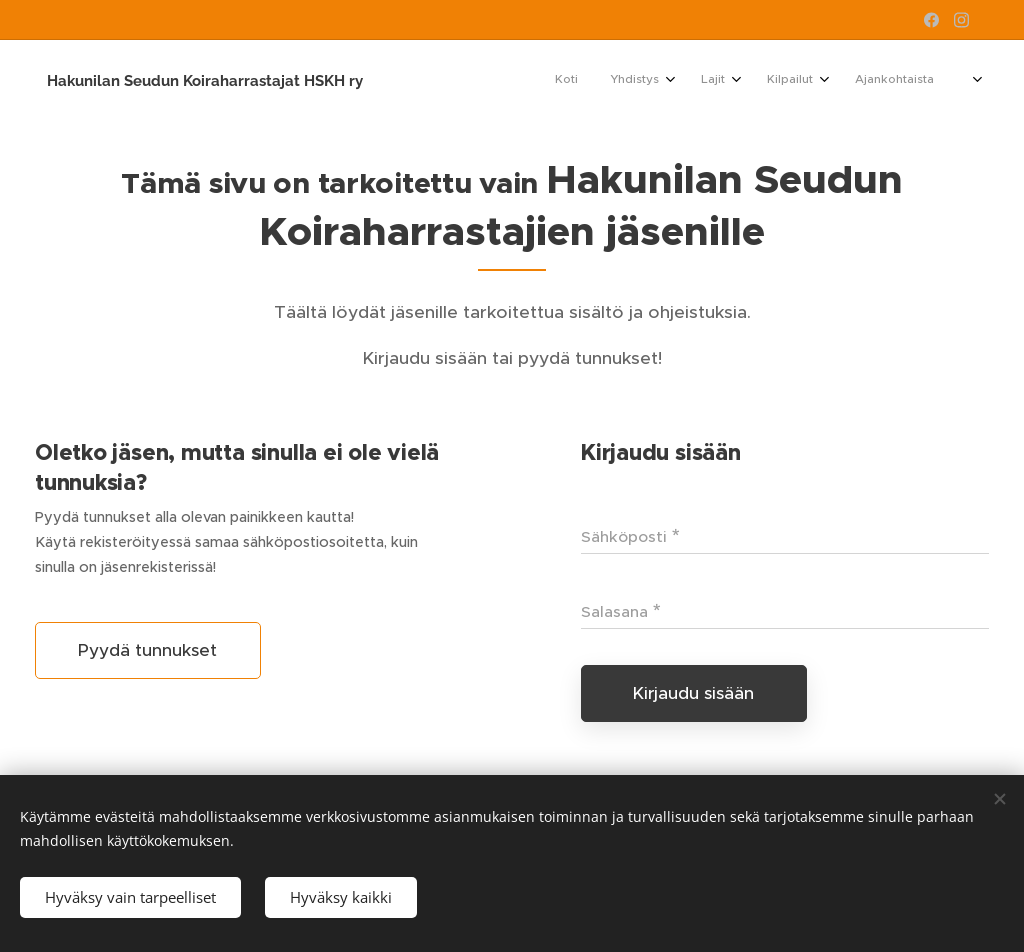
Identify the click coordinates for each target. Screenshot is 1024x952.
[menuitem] (772, 81)
